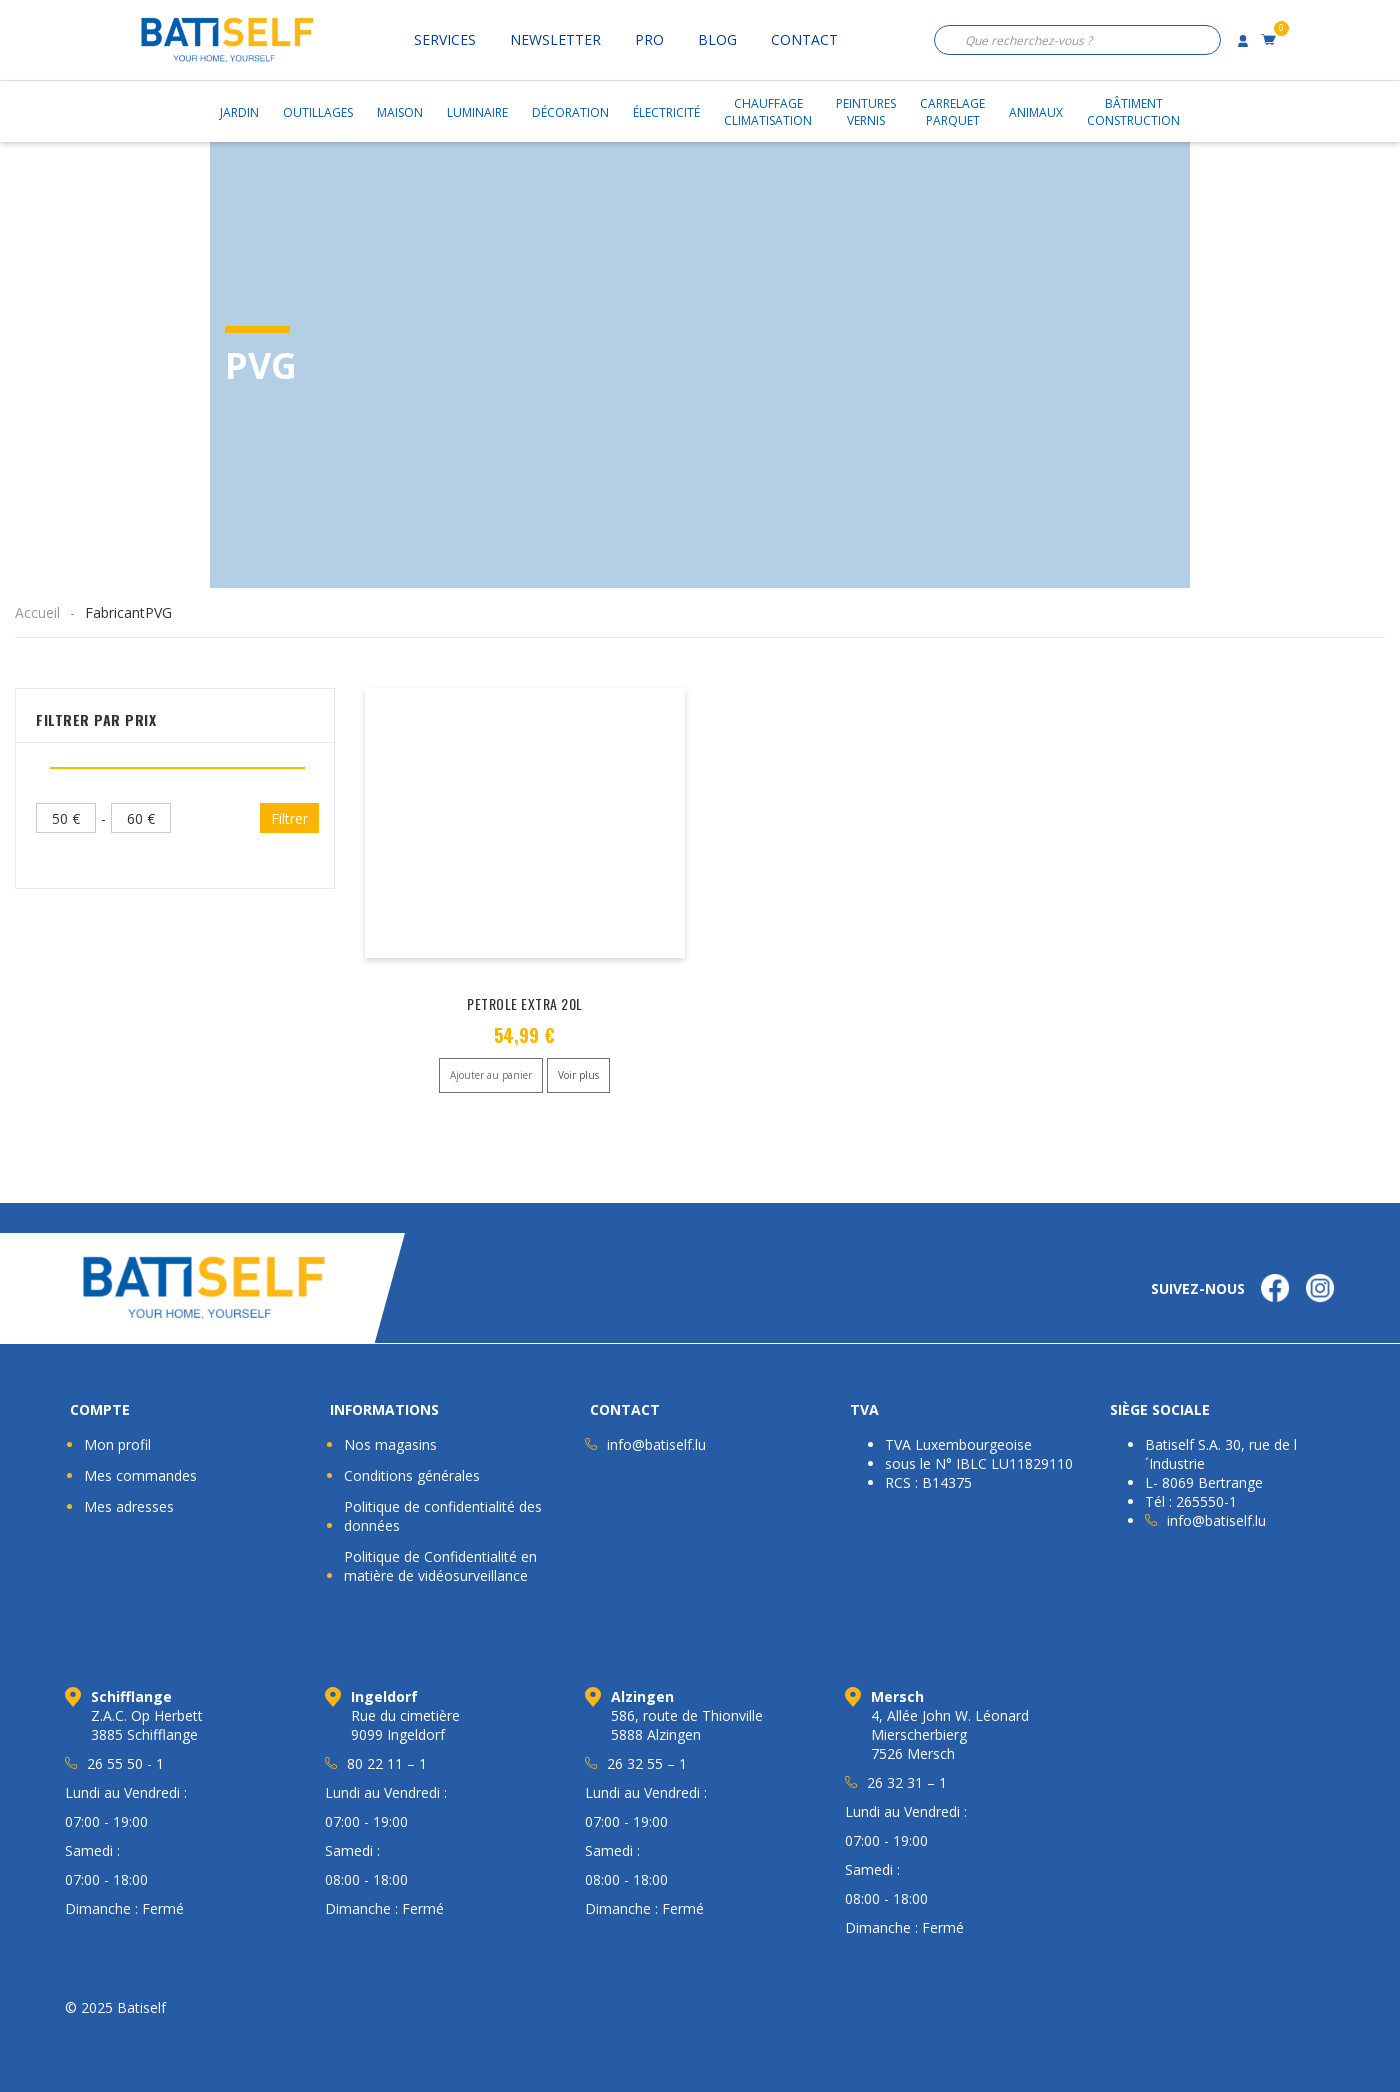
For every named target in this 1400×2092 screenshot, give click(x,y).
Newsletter (555, 39)
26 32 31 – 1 (907, 1782)
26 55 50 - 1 (125, 1763)
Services (445, 39)
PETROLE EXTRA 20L (525, 1003)
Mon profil (117, 1444)
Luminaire (477, 112)
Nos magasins (390, 1444)
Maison (400, 112)
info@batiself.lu (656, 1444)
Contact (804, 39)
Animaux (1036, 112)
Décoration (570, 112)
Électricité (666, 112)
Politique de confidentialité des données (443, 1516)
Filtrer (289, 818)
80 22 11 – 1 (387, 1763)
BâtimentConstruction (1133, 112)
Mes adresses (129, 1506)
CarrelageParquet (952, 112)
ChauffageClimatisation (768, 112)
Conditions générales (412, 1475)
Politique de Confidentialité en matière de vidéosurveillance (440, 1566)
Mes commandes (140, 1475)
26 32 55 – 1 (647, 1763)
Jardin (239, 112)
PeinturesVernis (866, 112)
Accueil (37, 612)
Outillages (318, 112)
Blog (717, 39)
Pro (649, 39)
